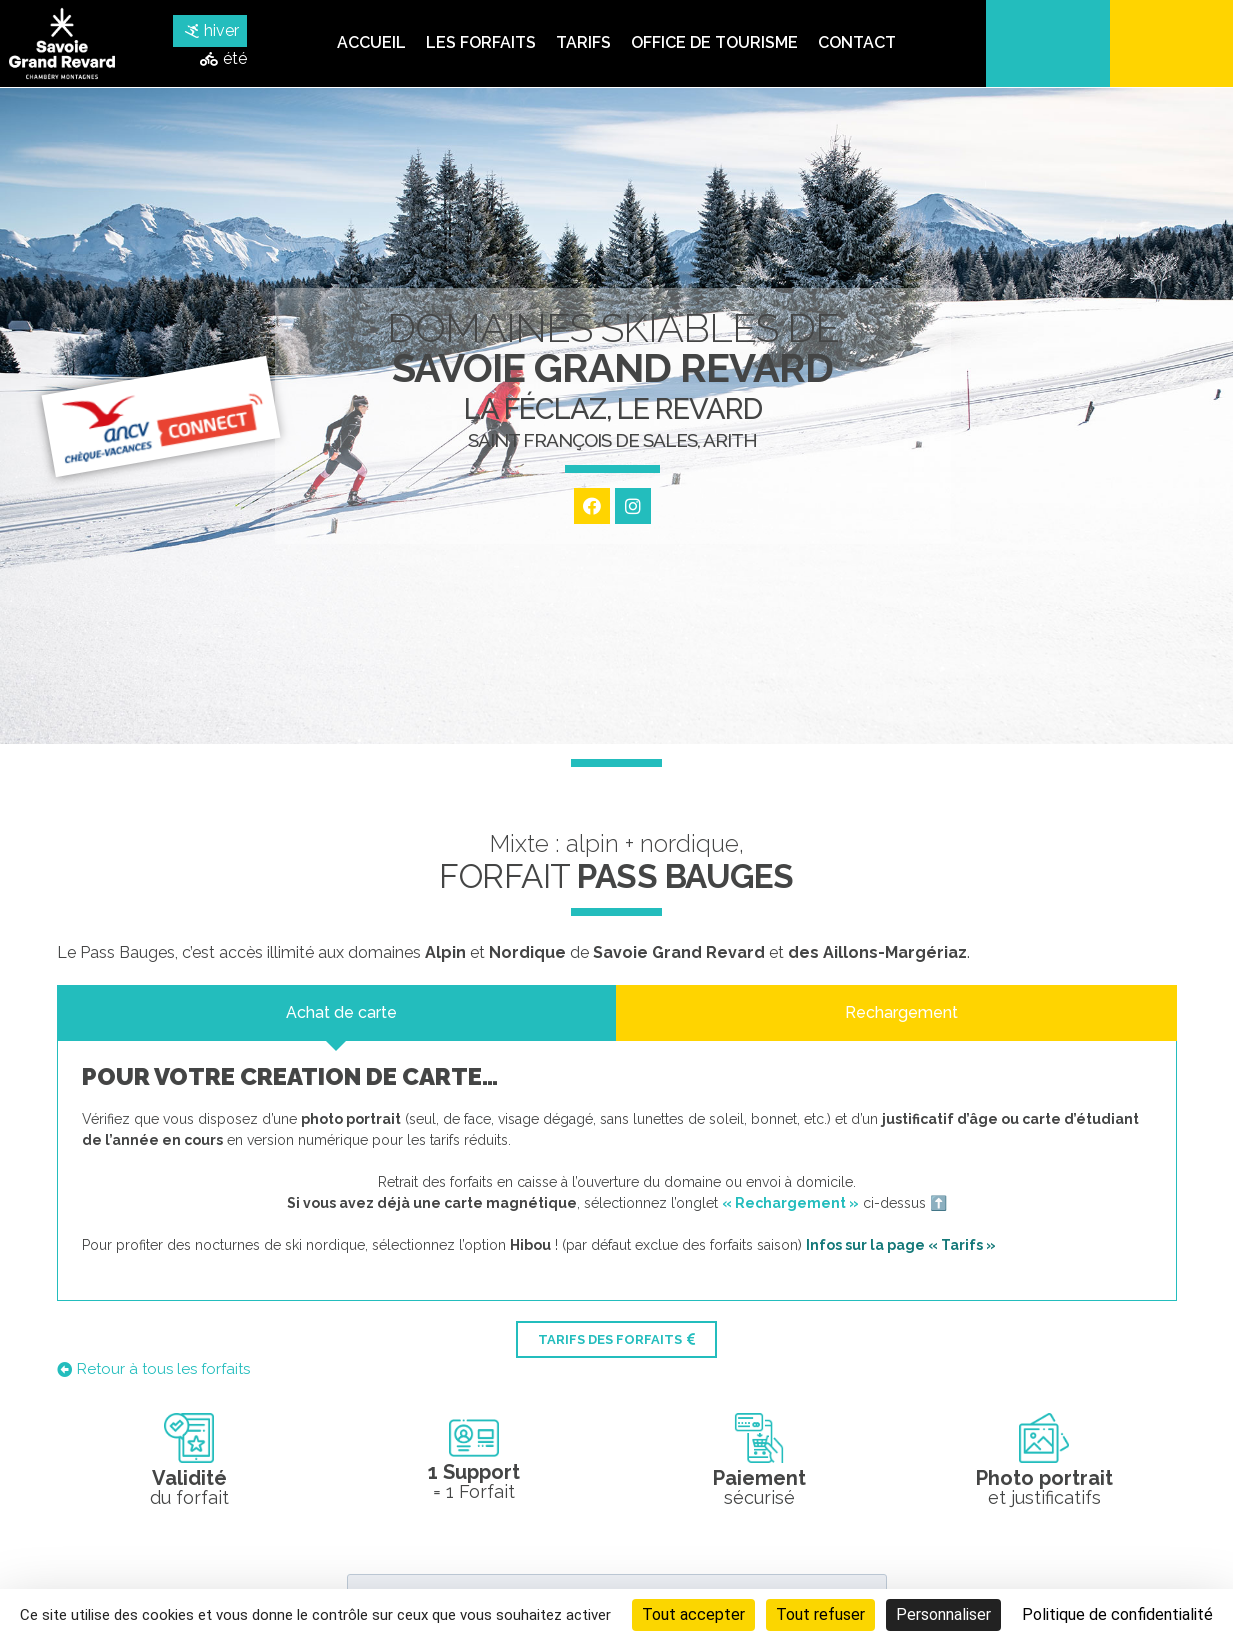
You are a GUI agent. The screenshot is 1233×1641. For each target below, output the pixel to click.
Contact (857, 42)
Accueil (371, 42)
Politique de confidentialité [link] (1117, 1614)
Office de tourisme (714, 42)
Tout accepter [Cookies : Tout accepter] (693, 1614)
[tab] (336, 1013)
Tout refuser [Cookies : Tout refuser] (820, 1614)
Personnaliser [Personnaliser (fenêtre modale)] (943, 1614)
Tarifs (583, 42)
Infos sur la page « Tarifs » (901, 1245)
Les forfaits (481, 42)
